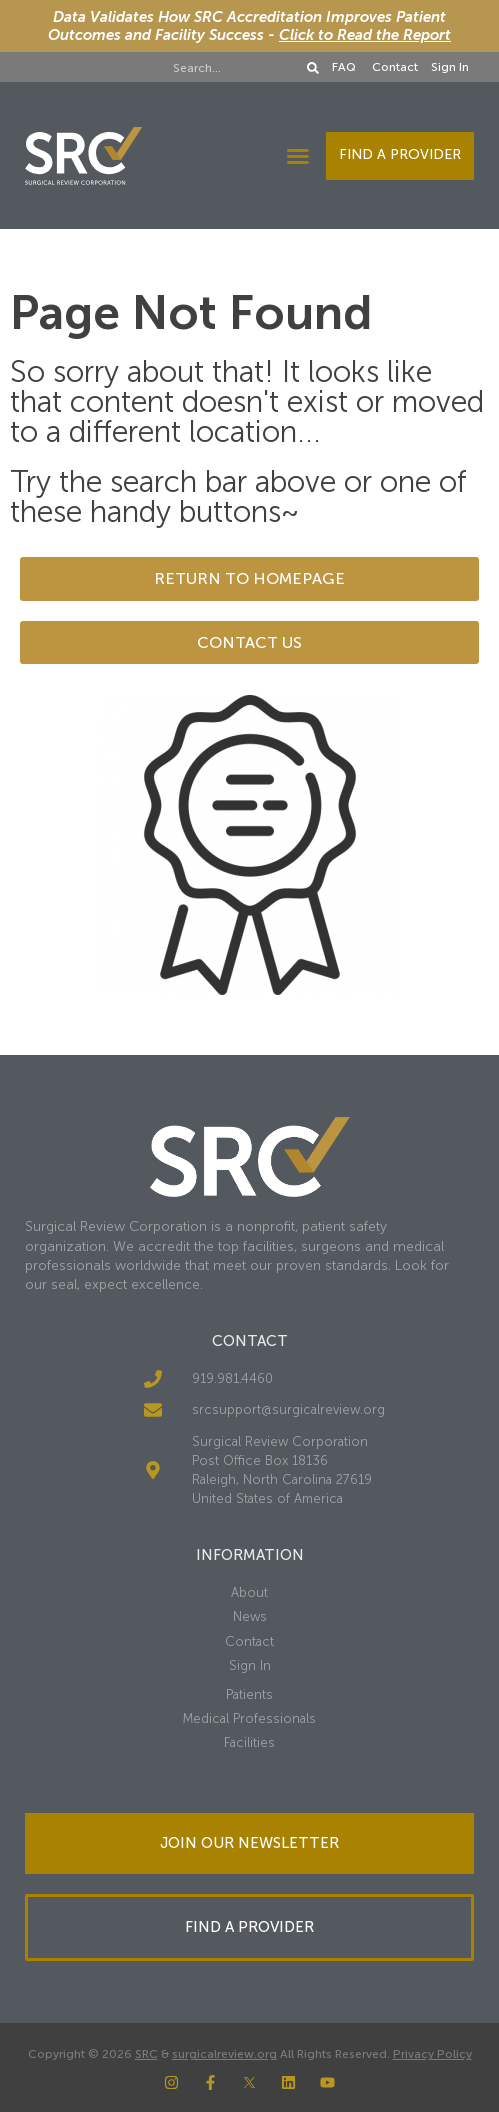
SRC (146, 2054)
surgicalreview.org (224, 2054)
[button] (298, 156)
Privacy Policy (432, 2054)
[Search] (313, 68)
